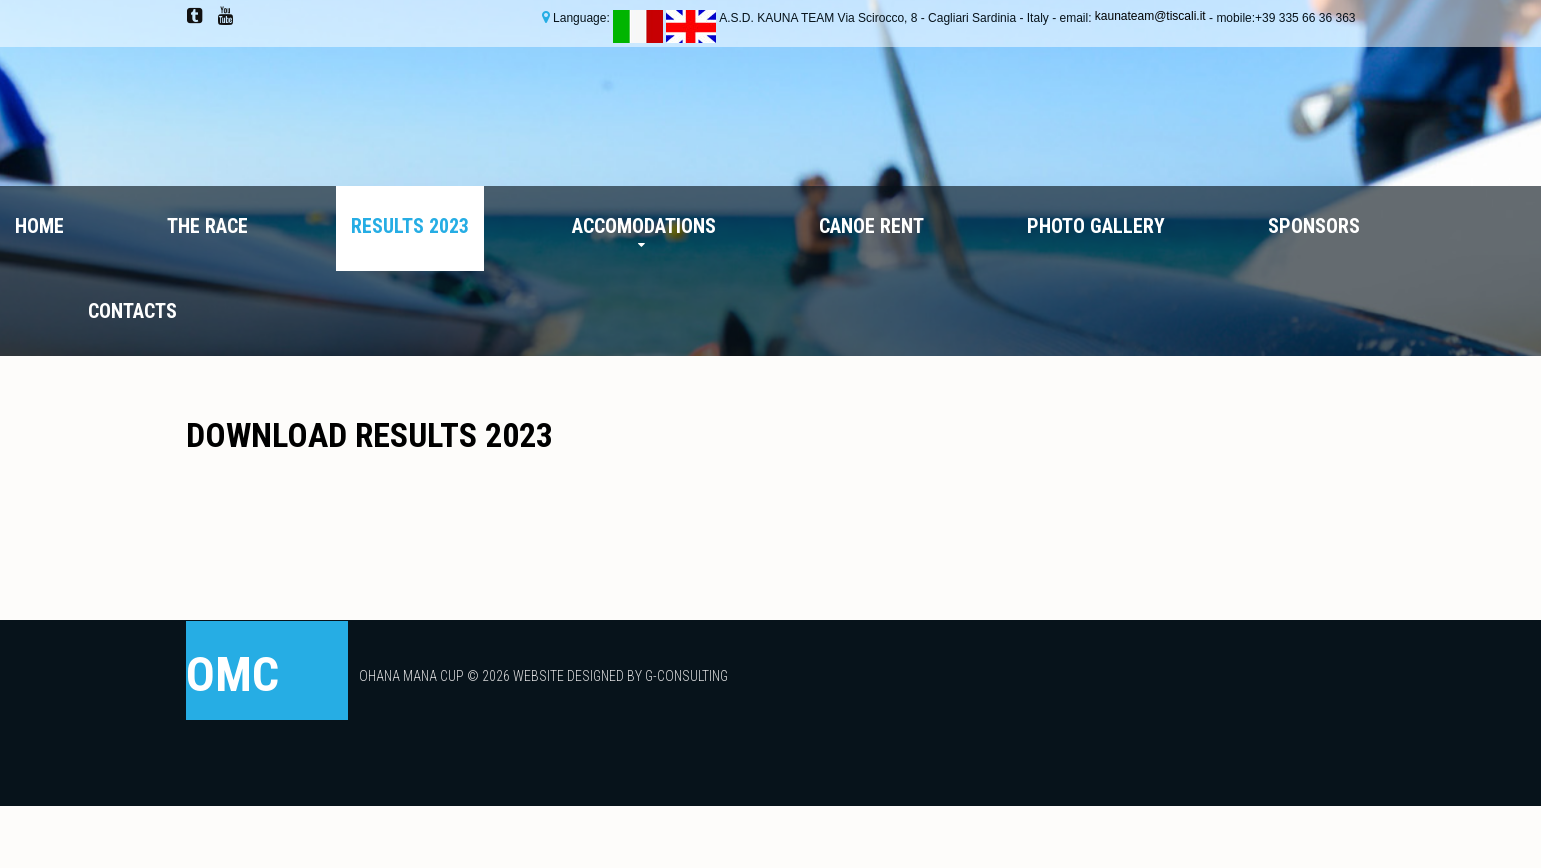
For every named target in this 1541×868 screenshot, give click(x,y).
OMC (232, 674)
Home (39, 226)
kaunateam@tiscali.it (1152, 16)
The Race (207, 226)
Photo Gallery (1096, 226)
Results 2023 (410, 226)
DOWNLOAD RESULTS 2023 (369, 435)
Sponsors (1314, 226)
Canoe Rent (871, 226)
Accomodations (644, 226)
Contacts (132, 311)
